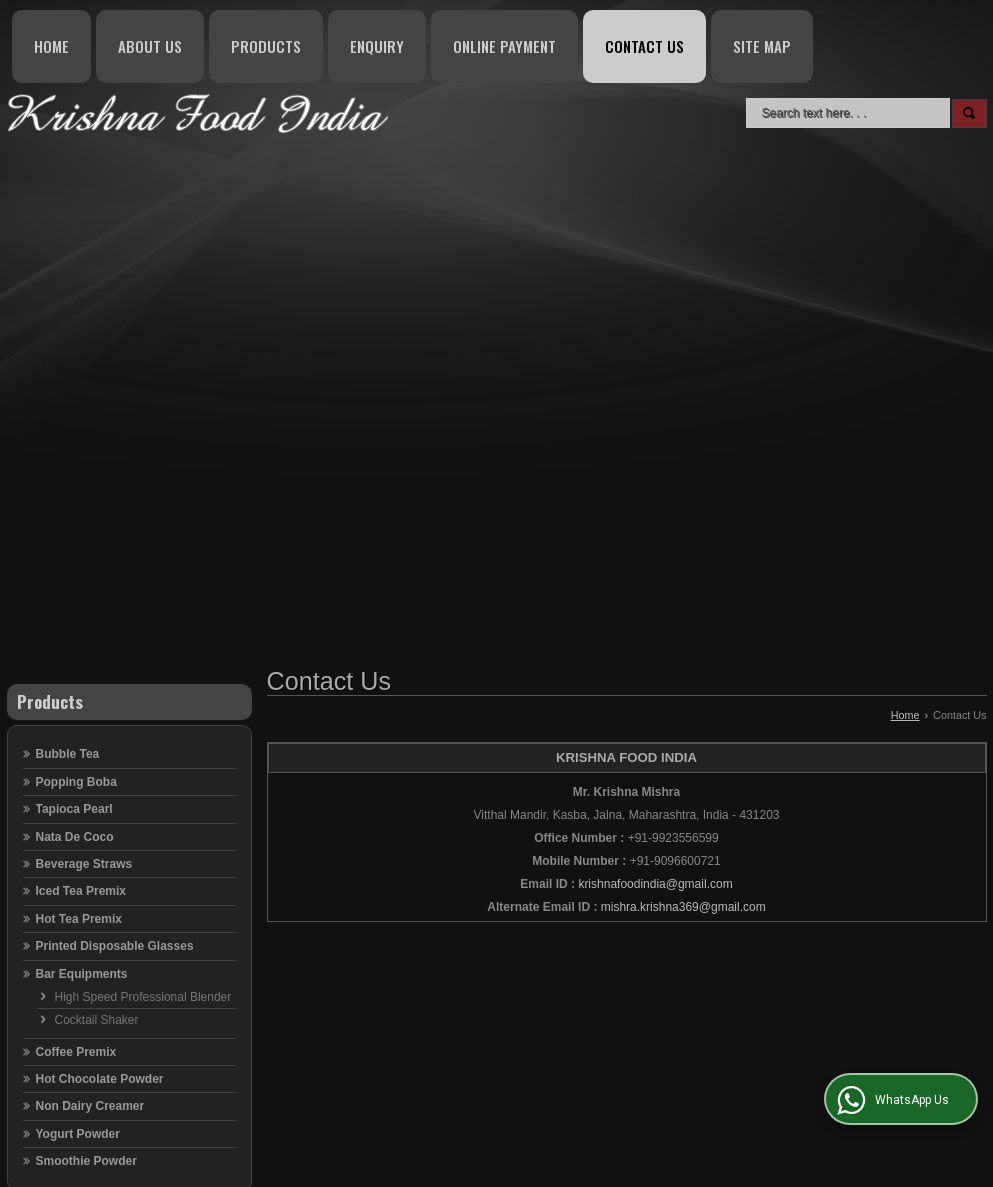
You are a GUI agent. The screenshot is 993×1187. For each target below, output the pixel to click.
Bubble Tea (68, 754)
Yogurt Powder (78, 1134)
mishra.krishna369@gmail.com (683, 907)
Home (51, 46)
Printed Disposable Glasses (115, 946)
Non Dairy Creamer (90, 1106)
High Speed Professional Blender (143, 997)
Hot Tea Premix (79, 919)
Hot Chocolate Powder (100, 1079)
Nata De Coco (75, 837)
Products (266, 46)
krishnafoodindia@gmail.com (655, 884)
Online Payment (504, 46)
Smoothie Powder (86, 1161)
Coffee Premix (76, 1052)
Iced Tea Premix (81, 891)
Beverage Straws (84, 864)
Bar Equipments (82, 974)
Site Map (762, 46)
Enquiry (377, 46)
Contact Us (644, 46)
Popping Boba (76, 782)
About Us (150, 46)
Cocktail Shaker (97, 1020)
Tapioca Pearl (74, 809)
